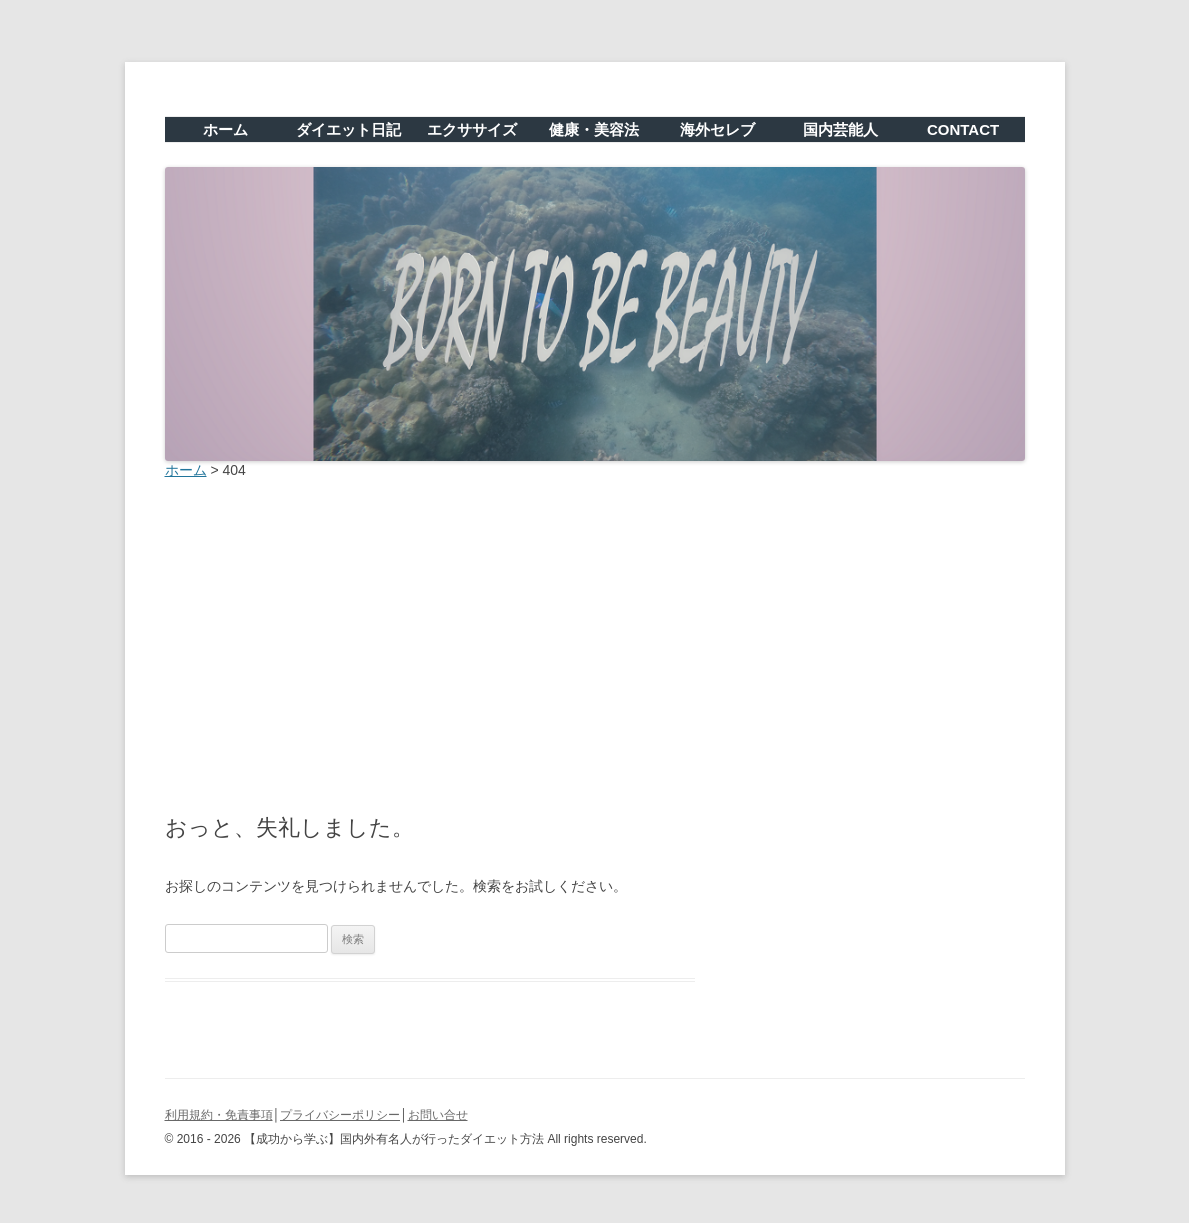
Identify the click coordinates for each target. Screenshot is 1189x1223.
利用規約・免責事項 (219, 1115)
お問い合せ (438, 1115)
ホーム (225, 129)
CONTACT (963, 129)
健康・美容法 (594, 129)
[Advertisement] (595, 641)
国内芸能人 (840, 129)
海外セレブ (717, 129)
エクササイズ (472, 129)
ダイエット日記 (348, 129)
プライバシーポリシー (340, 1115)
